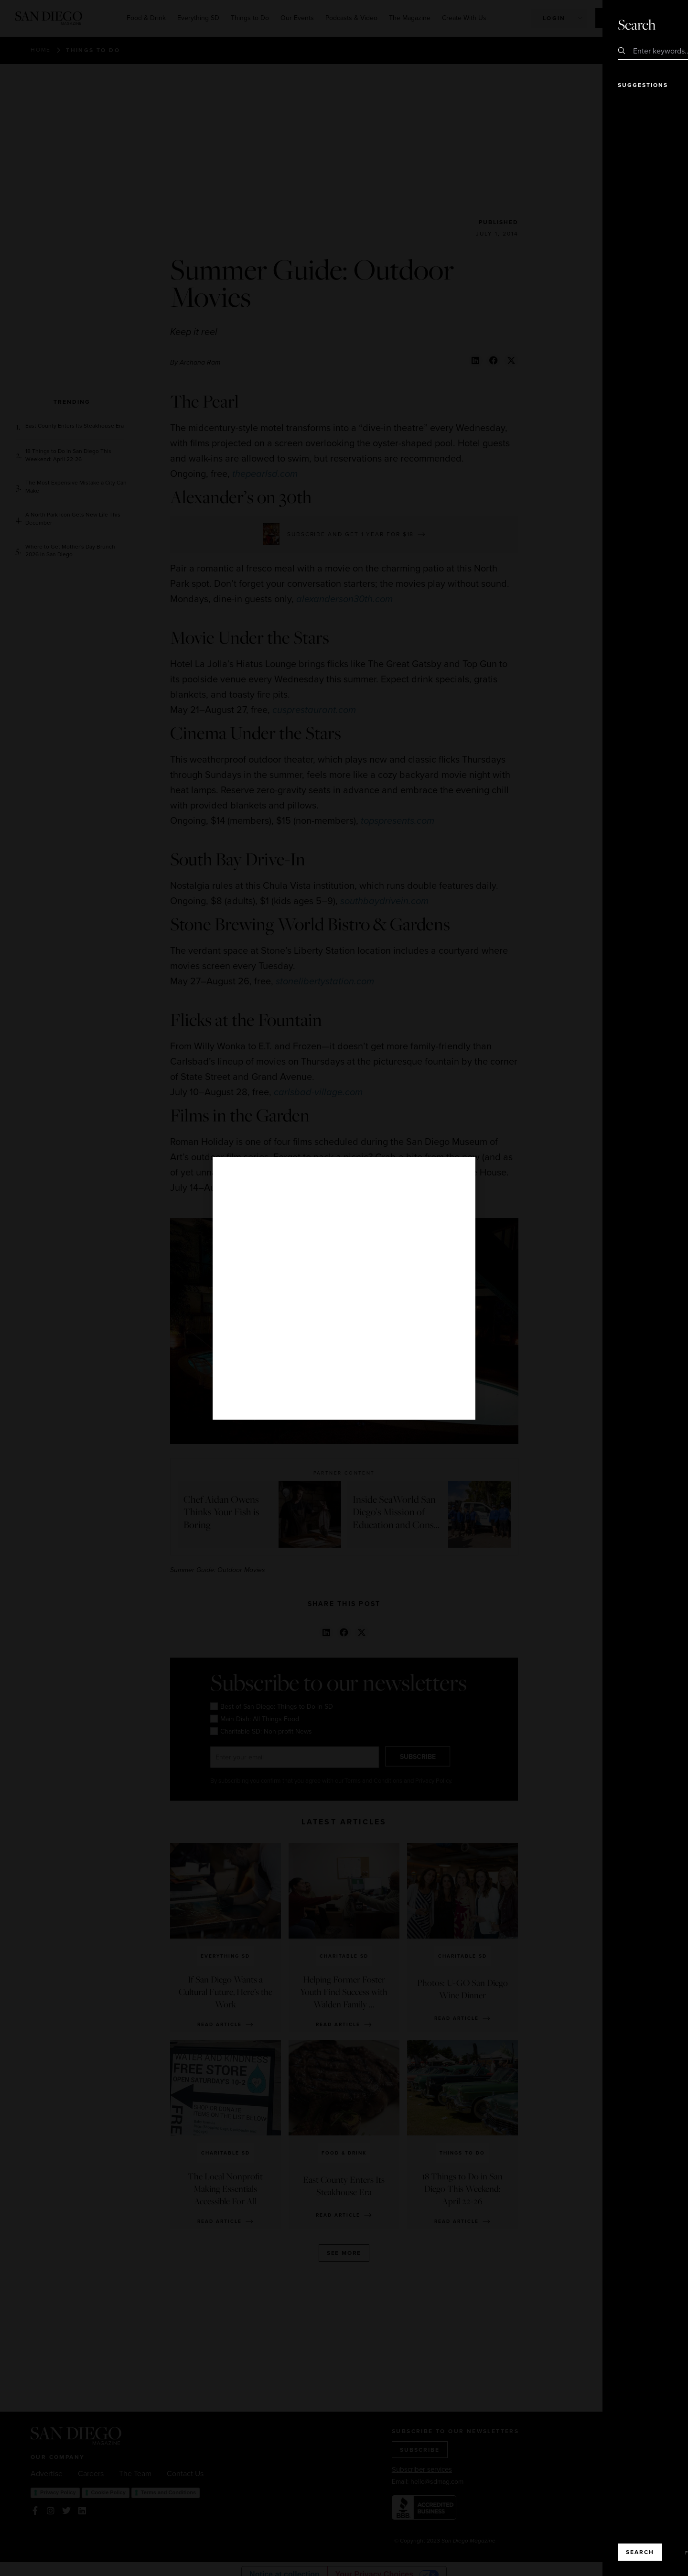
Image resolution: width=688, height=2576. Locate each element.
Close (654, 24)
